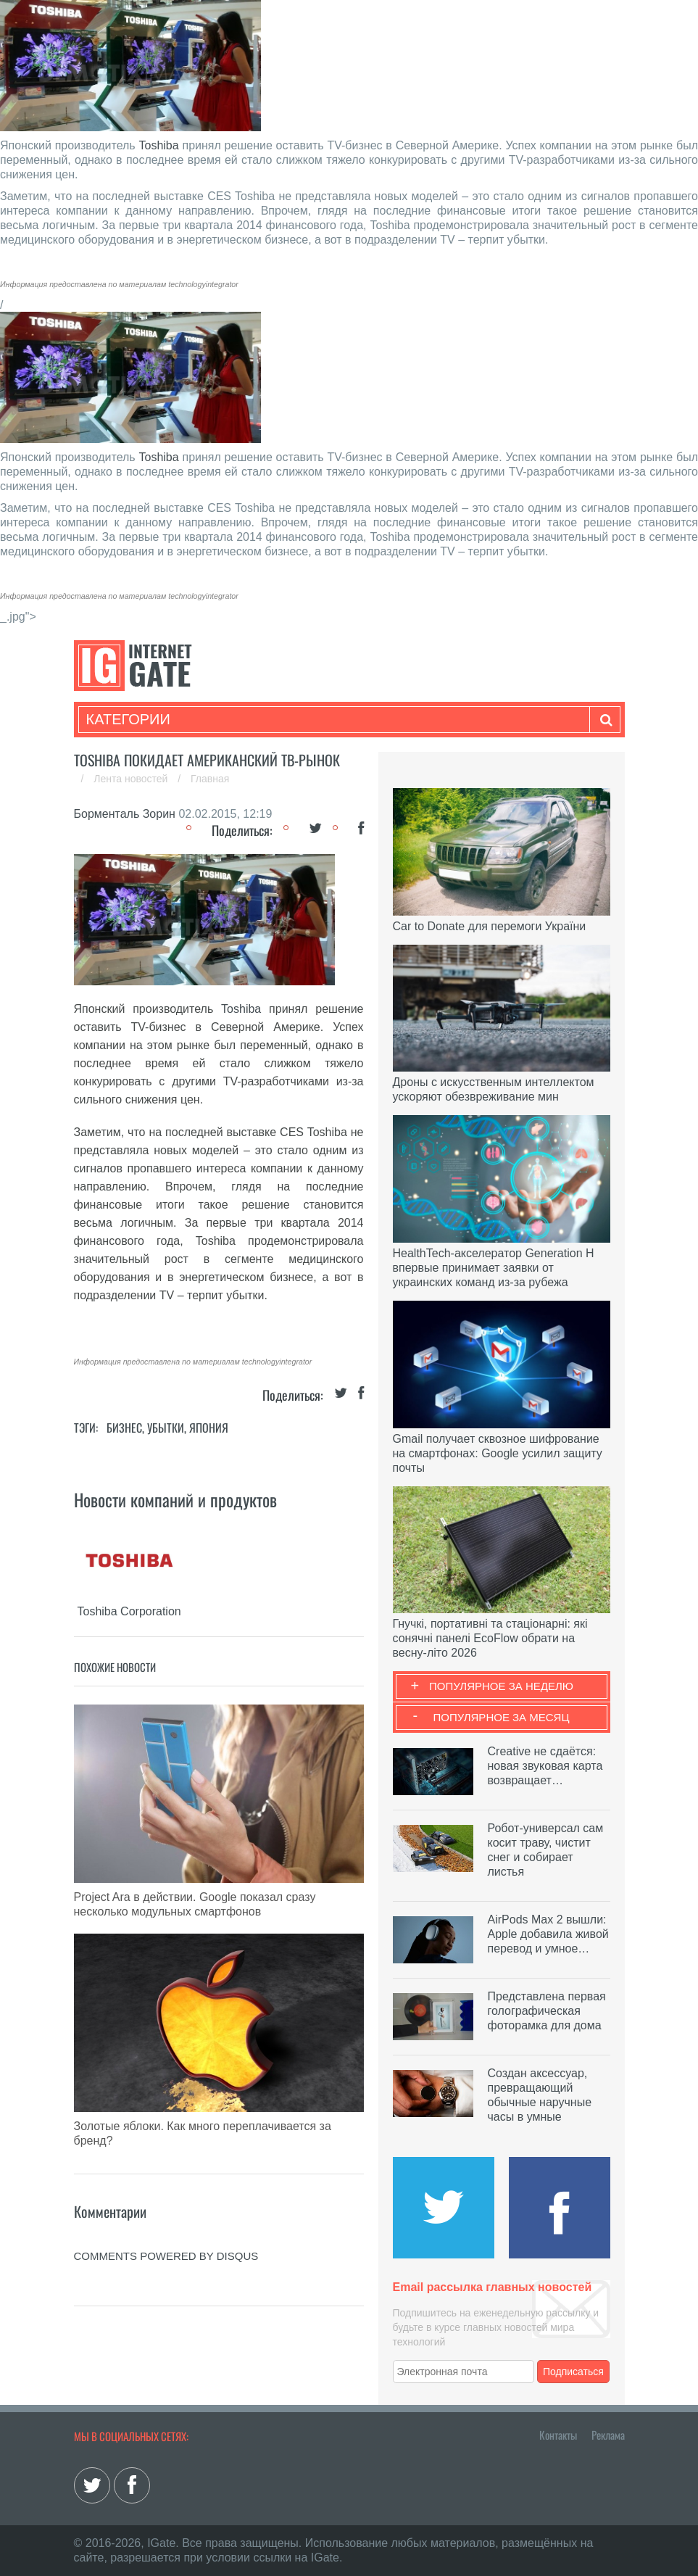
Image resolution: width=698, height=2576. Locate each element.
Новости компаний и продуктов (175, 1499)
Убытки (165, 1427)
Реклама (608, 2435)
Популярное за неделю (501, 1686)
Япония (208, 1427)
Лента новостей (132, 778)
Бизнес (124, 1427)
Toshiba (159, 145)
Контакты (558, 2435)
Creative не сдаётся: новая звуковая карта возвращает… (545, 1765)
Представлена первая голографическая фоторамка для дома (547, 2011)
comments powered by (166, 2256)
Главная (210, 778)
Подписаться (573, 2371)
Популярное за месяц (501, 1717)
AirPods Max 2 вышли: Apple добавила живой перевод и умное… (548, 1934)
